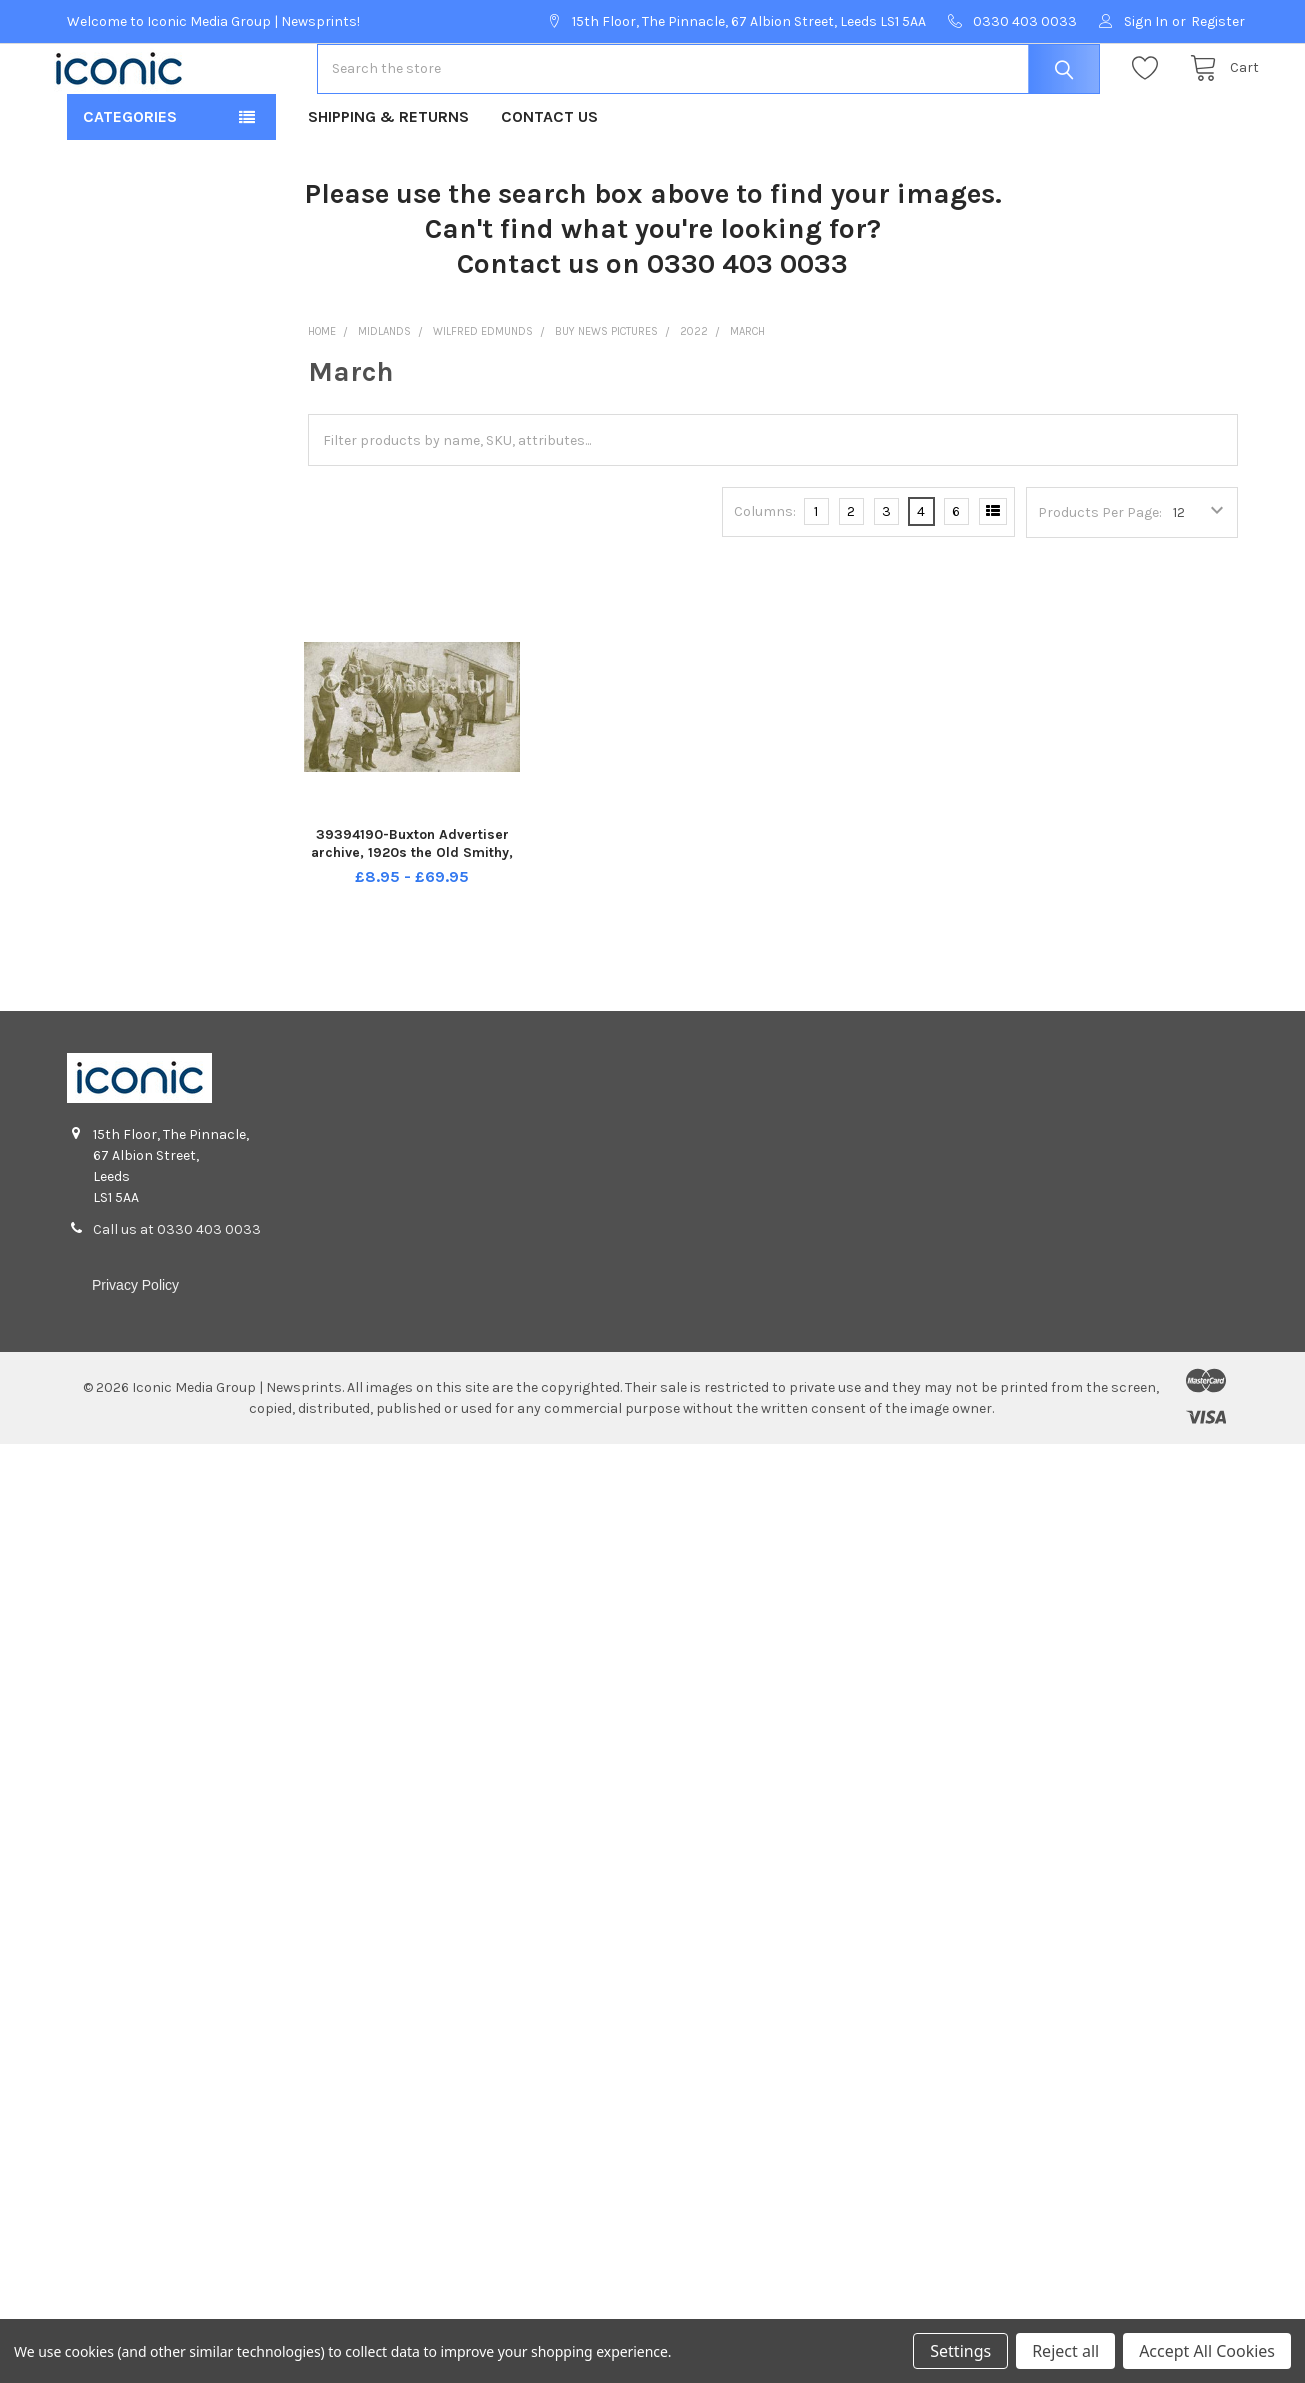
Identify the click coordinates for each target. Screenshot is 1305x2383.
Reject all (1065, 2351)
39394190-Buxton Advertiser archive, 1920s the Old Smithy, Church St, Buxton (412, 916)
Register (1218, 21)
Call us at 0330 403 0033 (177, 1293)
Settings (960, 2351)
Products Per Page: (1100, 576)
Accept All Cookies (1207, 2351)
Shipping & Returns (388, 180)
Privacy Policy (135, 1349)
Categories (130, 180)
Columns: (765, 575)
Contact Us (549, 180)
